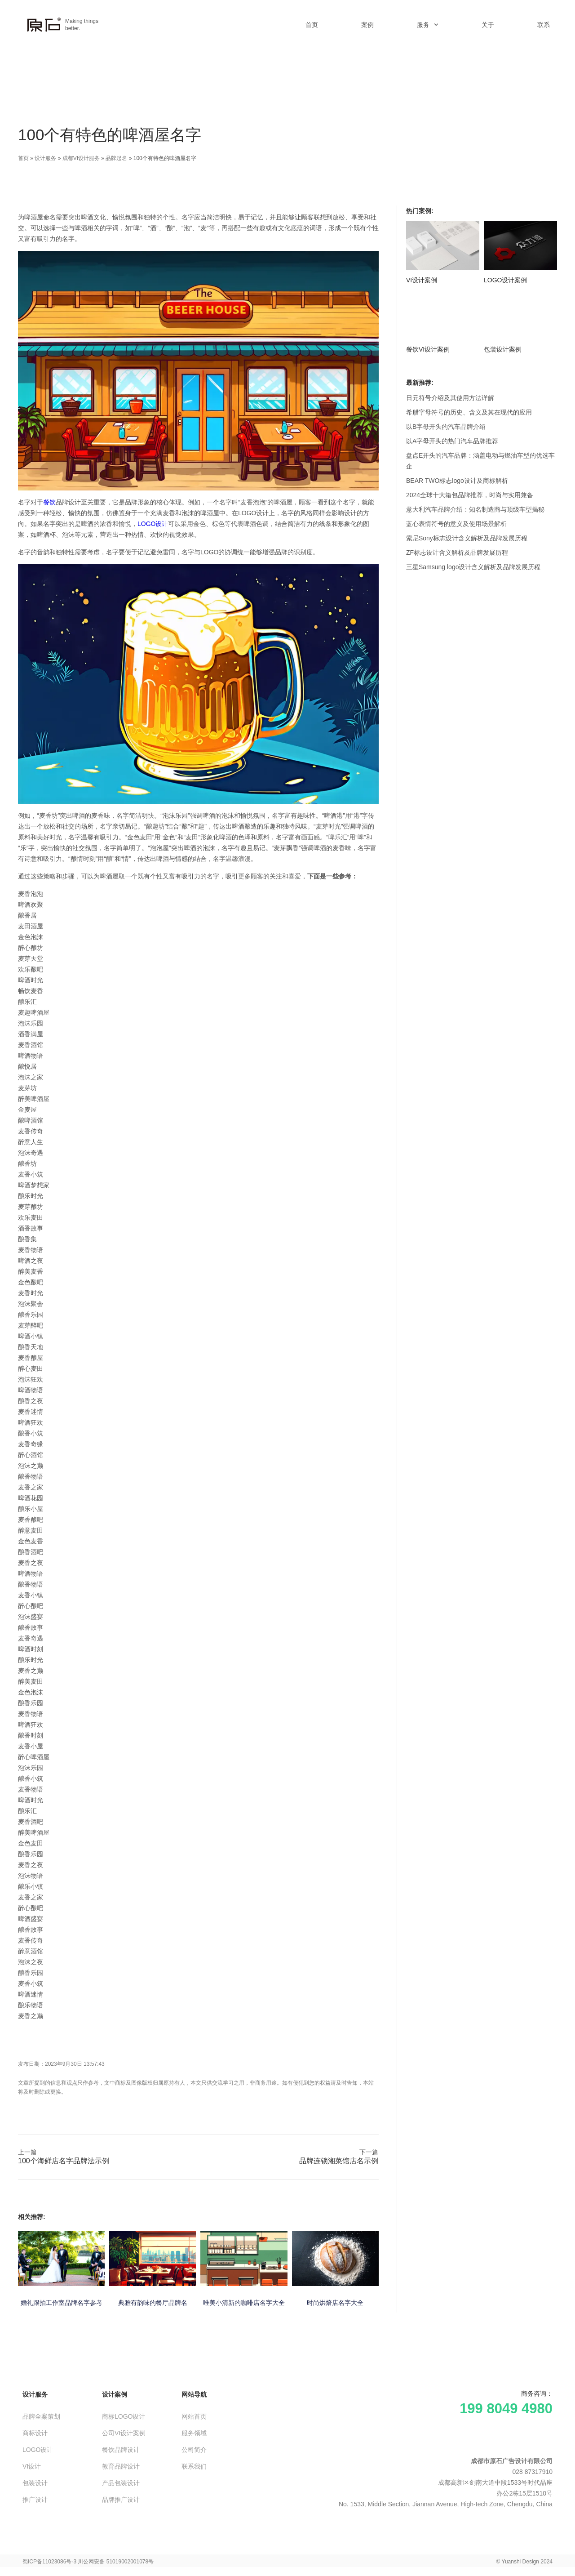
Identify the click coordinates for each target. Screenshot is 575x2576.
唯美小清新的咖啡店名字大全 (244, 2302)
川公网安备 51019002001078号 (116, 2561)
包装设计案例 (503, 349)
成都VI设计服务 (81, 158)
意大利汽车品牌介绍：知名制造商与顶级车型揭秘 (475, 509)
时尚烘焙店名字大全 (335, 2302)
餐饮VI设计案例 (428, 349)
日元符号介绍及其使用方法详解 (450, 397)
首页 (311, 24)
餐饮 (49, 502)
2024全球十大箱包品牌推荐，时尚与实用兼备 (469, 495)
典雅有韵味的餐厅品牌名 (152, 2302)
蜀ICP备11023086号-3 (49, 2561)
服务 (427, 24)
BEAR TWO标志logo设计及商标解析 (457, 480)
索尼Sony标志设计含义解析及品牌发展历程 (466, 538)
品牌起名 (116, 158)
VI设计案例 (421, 280)
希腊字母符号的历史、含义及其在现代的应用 (469, 412)
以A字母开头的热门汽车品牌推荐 (452, 441)
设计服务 (45, 158)
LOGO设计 (152, 523)
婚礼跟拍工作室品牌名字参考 (61, 2302)
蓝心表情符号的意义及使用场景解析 (456, 523)
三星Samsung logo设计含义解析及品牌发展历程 (473, 566)
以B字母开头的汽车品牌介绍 (446, 426)
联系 (543, 24)
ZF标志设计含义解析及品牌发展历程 (457, 552)
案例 (367, 24)
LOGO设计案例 (505, 280)
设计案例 (114, 2394)
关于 (488, 24)
